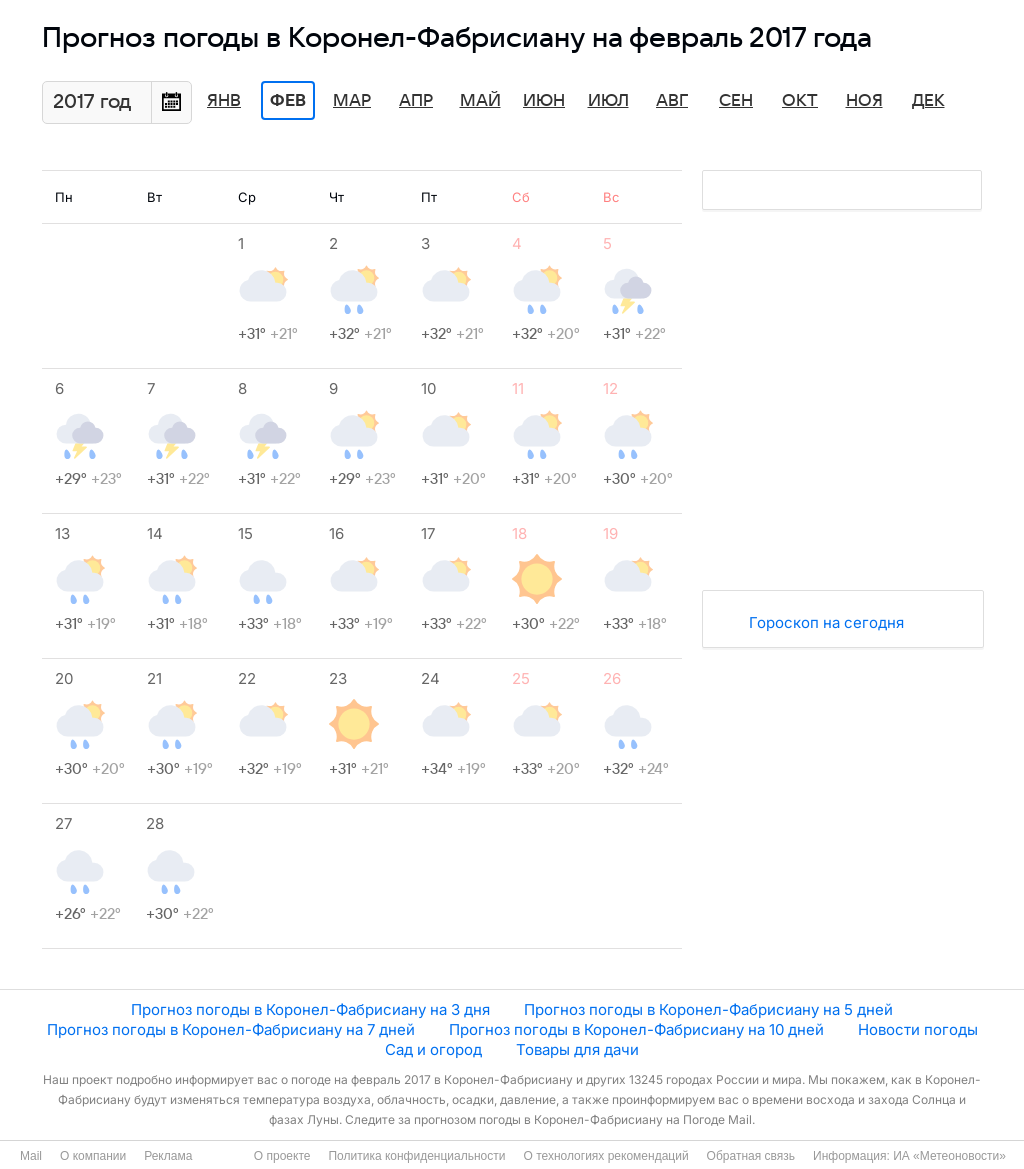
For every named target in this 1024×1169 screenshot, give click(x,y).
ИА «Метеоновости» (949, 1156)
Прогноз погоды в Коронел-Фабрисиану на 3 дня (310, 1009)
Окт (800, 101)
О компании (93, 1156)
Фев (288, 101)
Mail (31, 1156)
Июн (544, 101)
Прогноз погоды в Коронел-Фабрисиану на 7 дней (231, 1029)
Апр (416, 101)
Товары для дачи (577, 1049)
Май (480, 101)
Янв (224, 101)
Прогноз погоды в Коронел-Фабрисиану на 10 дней (636, 1029)
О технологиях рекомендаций (605, 1156)
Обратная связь (751, 1156)
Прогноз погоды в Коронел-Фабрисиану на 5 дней (708, 1009)
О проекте (282, 1156)
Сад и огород (433, 1049)
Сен (736, 101)
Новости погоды (918, 1029)
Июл (608, 101)
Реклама (168, 1156)
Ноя (864, 101)
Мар (352, 101)
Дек (928, 101)
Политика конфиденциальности (416, 1156)
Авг (672, 101)
